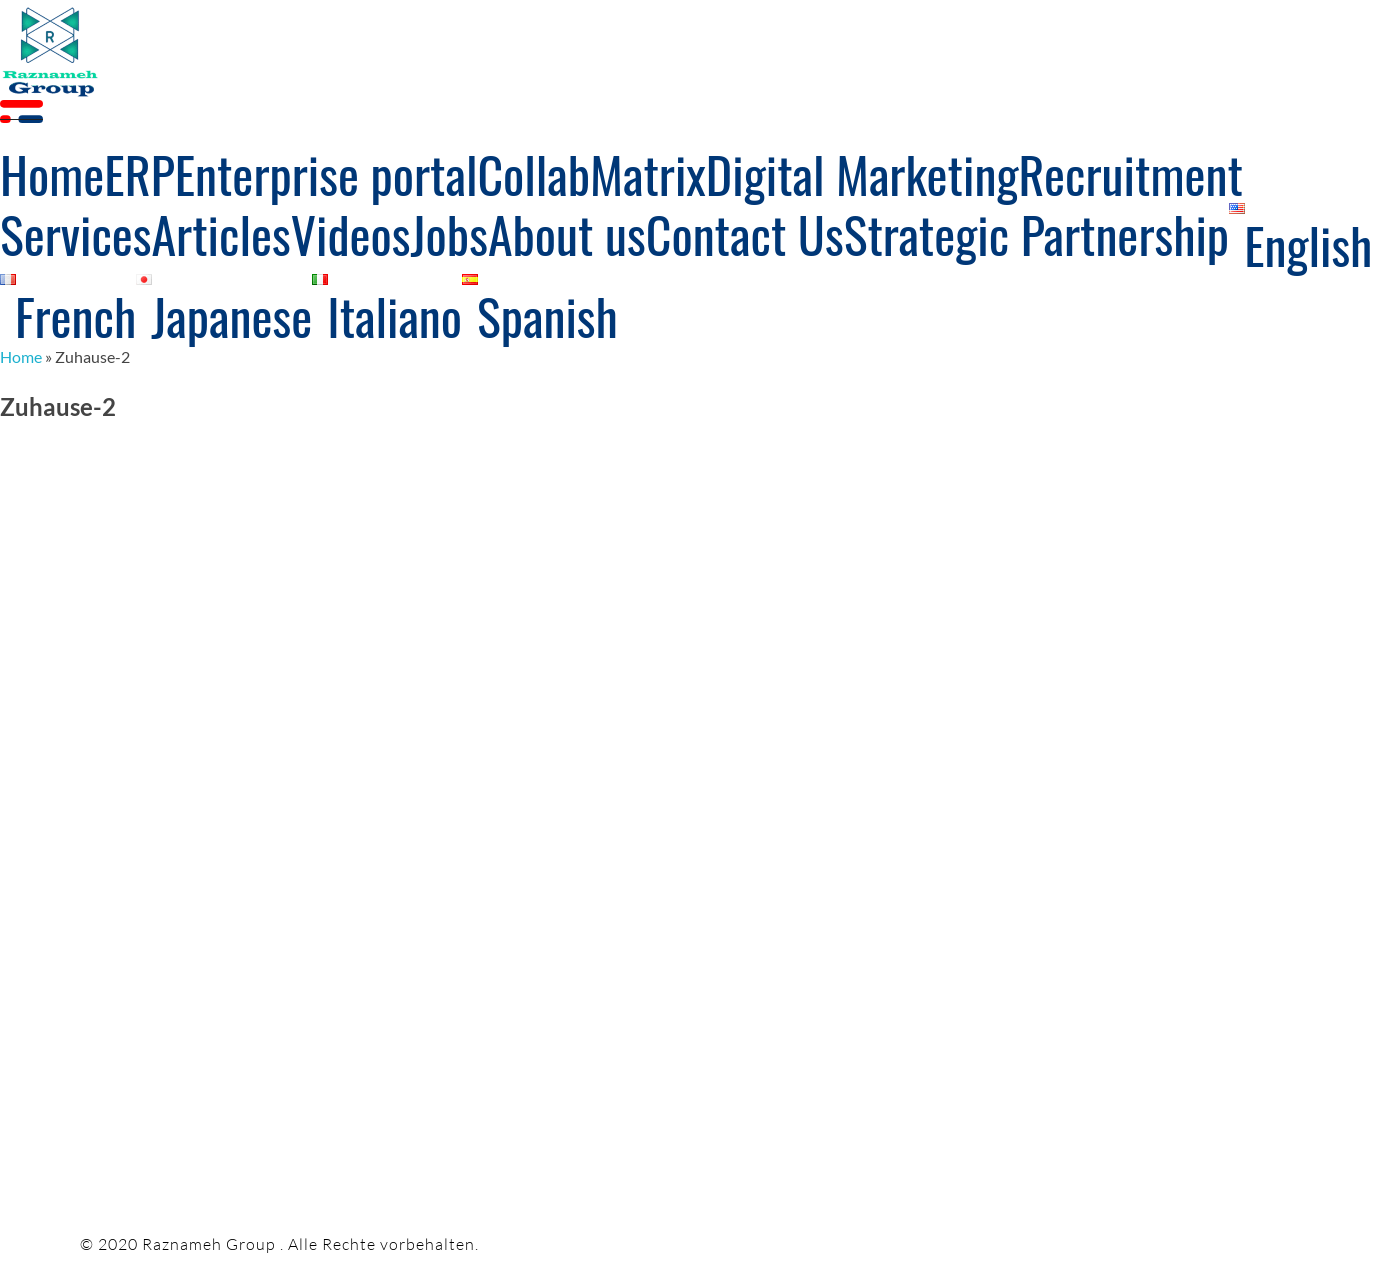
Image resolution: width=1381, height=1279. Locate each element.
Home (21, 356)
